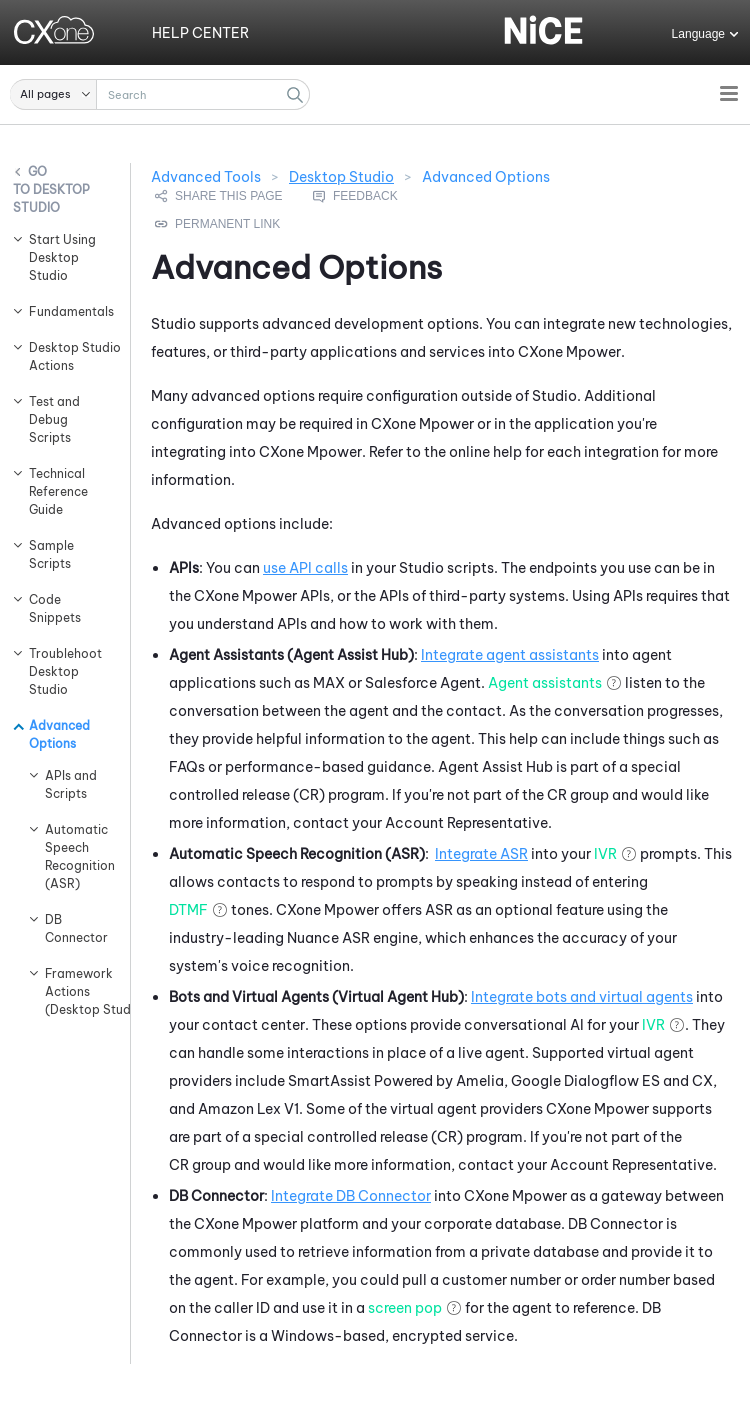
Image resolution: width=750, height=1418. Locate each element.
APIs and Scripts (71, 784)
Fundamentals (69, 311)
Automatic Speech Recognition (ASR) (77, 856)
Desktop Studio (51, 198)
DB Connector (76, 928)
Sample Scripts (51, 554)
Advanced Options (59, 734)
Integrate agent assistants (510, 655)
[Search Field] (160, 94)
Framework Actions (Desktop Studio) (77, 991)
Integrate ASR (481, 854)
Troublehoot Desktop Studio (65, 671)
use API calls (305, 568)
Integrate (351, 1196)
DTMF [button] (188, 910)
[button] (53, 94)
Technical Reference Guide (58, 491)
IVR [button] (605, 854)
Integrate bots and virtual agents (582, 997)
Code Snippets (55, 608)
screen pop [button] (405, 1308)
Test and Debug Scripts (54, 419)
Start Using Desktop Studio (62, 257)
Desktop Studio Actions (69, 356)
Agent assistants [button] (545, 683)
